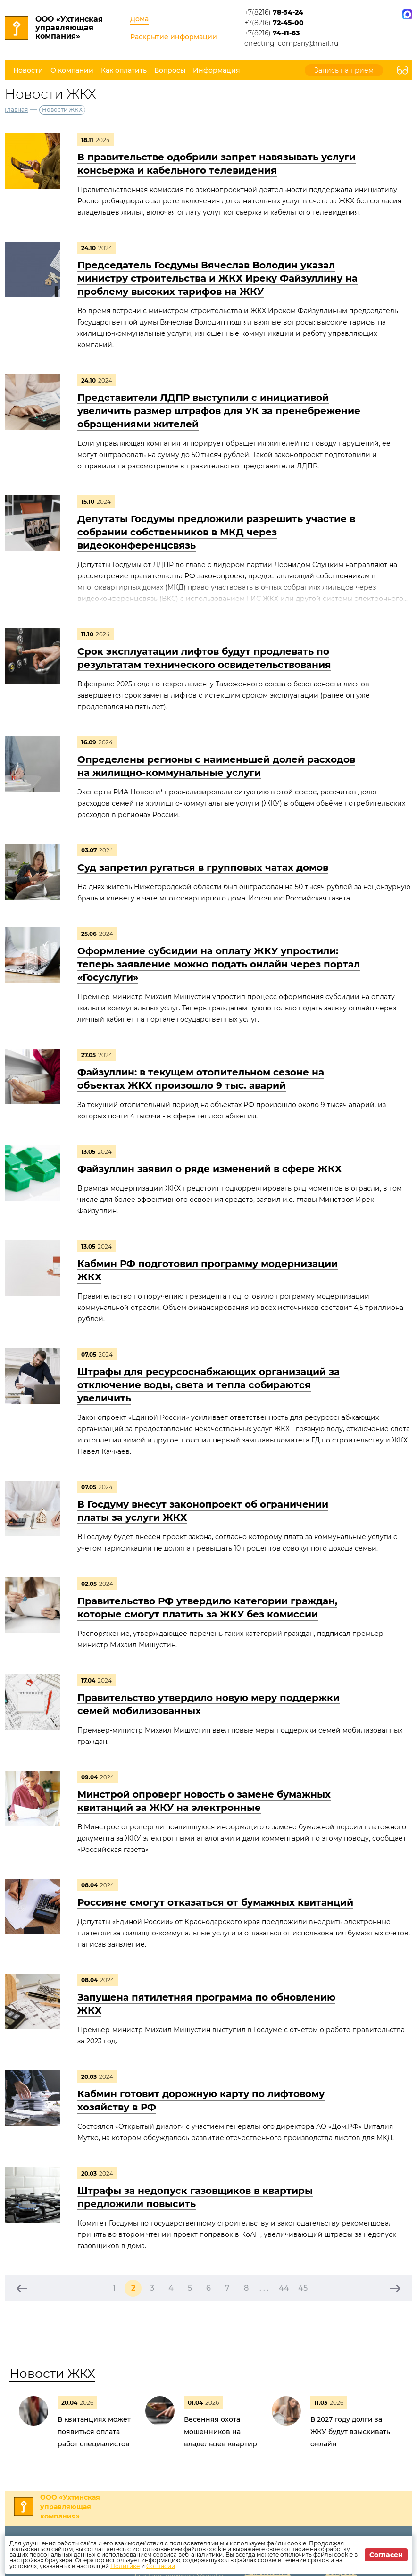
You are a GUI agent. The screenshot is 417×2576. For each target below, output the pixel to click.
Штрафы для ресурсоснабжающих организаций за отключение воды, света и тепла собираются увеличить (208, 1385)
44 (284, 2288)
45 (303, 2288)
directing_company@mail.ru (291, 43)
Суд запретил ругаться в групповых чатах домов (202, 867)
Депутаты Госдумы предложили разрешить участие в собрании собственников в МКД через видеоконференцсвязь (216, 532)
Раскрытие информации (173, 37)
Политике (125, 2565)
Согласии (160, 2565)
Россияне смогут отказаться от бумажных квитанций (215, 1902)
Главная (16, 109)
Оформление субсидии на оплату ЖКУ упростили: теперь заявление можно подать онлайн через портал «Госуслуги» (218, 964)
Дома (139, 19)
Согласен (386, 2555)
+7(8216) (273, 12)
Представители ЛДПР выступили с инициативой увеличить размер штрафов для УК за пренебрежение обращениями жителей (218, 411)
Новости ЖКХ (52, 2373)
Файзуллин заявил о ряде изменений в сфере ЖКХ (209, 1169)
